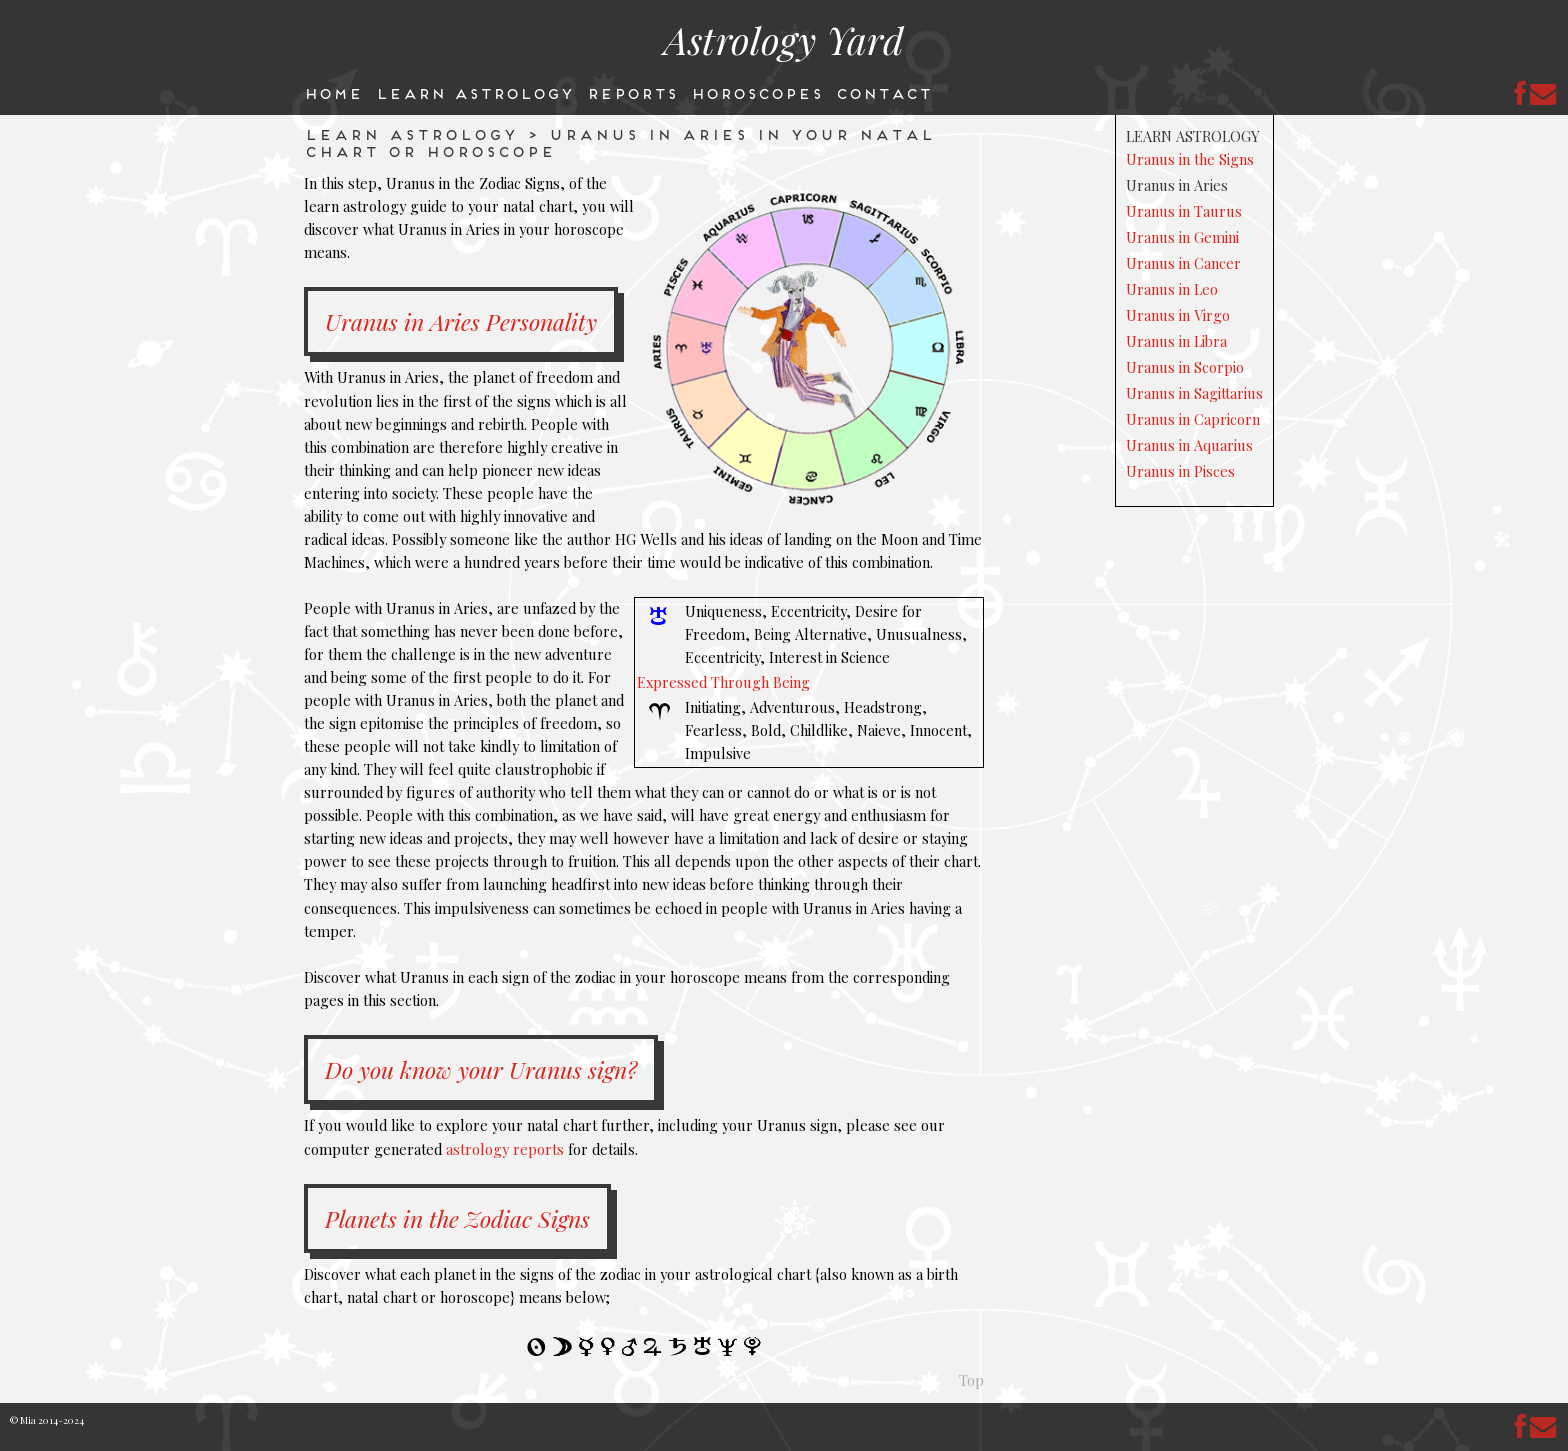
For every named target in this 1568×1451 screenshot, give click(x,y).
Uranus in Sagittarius (1194, 393)
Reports (631, 92)
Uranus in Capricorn (1193, 419)
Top (971, 1380)
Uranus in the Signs (1190, 159)
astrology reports (505, 1149)
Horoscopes (756, 92)
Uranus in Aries (1177, 185)
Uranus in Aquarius (1189, 445)
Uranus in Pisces (1180, 471)
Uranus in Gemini (1182, 237)
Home (332, 92)
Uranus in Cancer (1183, 263)
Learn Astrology (474, 92)
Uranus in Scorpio (1185, 367)
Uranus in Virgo (1178, 315)
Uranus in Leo (1172, 289)
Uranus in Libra (1176, 341)
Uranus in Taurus (1184, 211)
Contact (883, 92)
